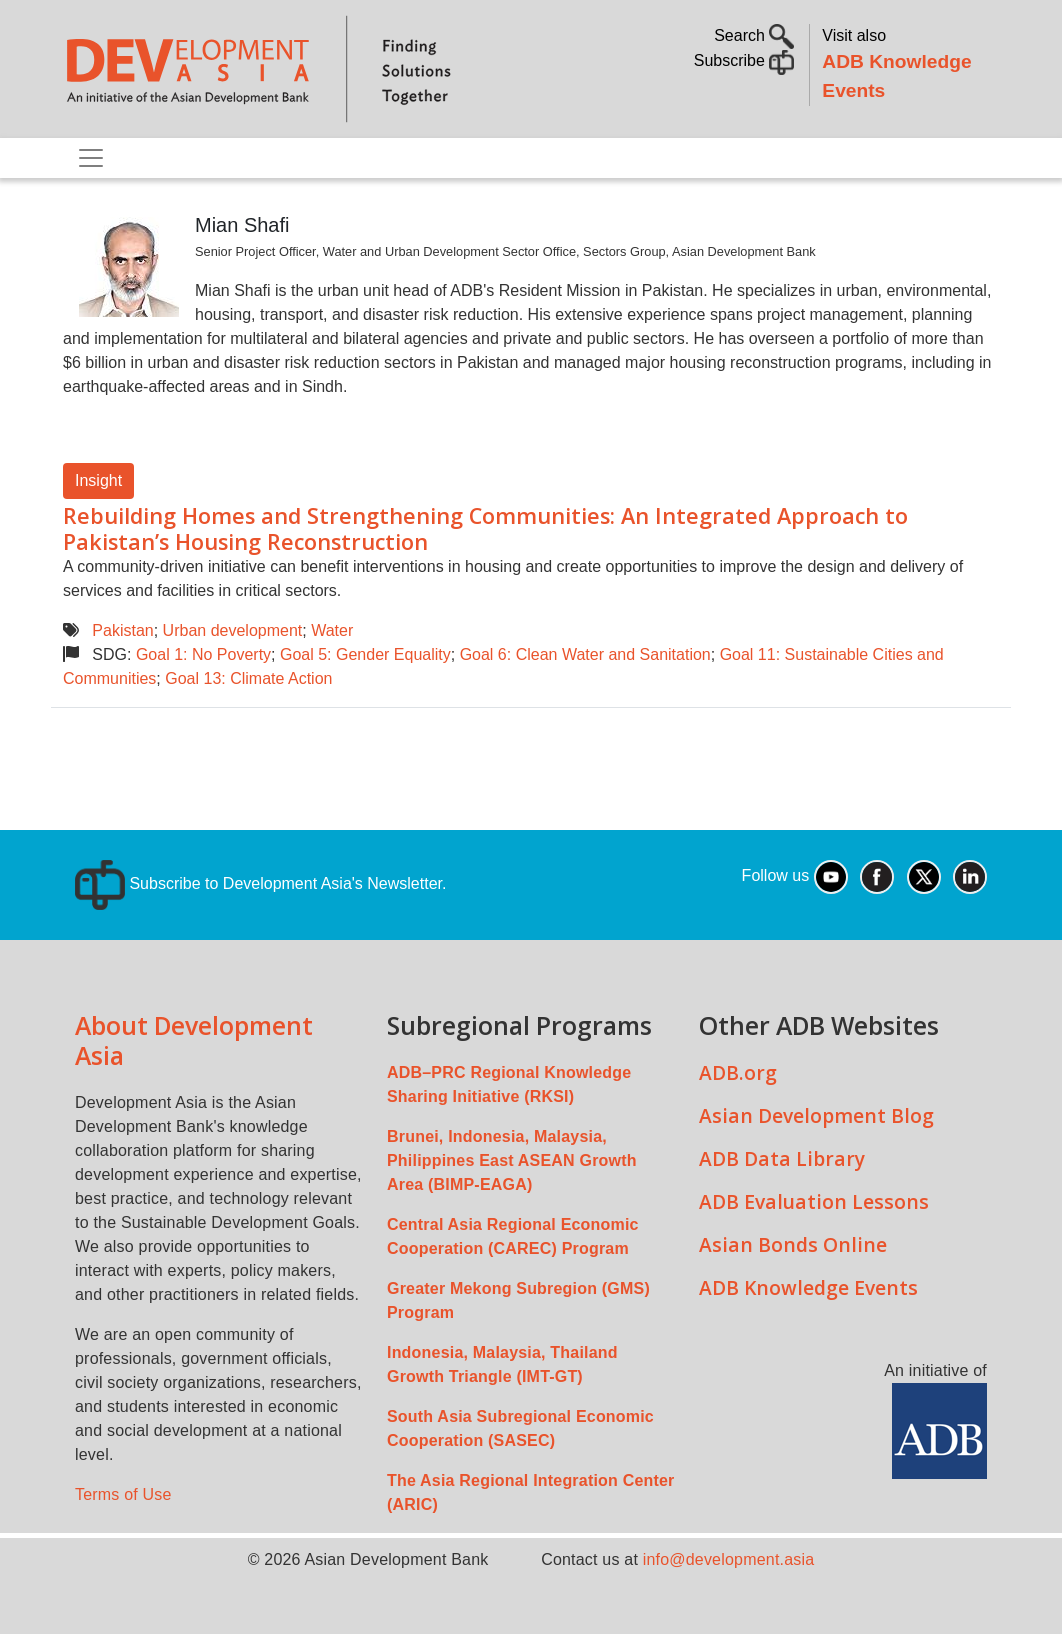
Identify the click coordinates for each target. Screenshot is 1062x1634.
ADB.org (738, 1072)
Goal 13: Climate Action (248, 678)
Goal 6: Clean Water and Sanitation (585, 654)
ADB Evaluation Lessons (814, 1201)
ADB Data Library (782, 1158)
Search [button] (754, 35)
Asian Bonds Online (793, 1244)
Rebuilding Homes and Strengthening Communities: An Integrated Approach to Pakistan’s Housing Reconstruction (485, 528)
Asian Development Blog (816, 1115)
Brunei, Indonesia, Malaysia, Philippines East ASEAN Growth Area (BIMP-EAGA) (512, 1160)
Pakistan (122, 630)
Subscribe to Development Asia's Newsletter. (260, 883)
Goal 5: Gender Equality (365, 654)
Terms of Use (123, 1494)
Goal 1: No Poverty (203, 654)
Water (332, 630)
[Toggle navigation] (91, 158)
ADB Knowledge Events (808, 1287)
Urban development (233, 630)
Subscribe (744, 60)
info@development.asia (729, 1559)
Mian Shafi (242, 225)
